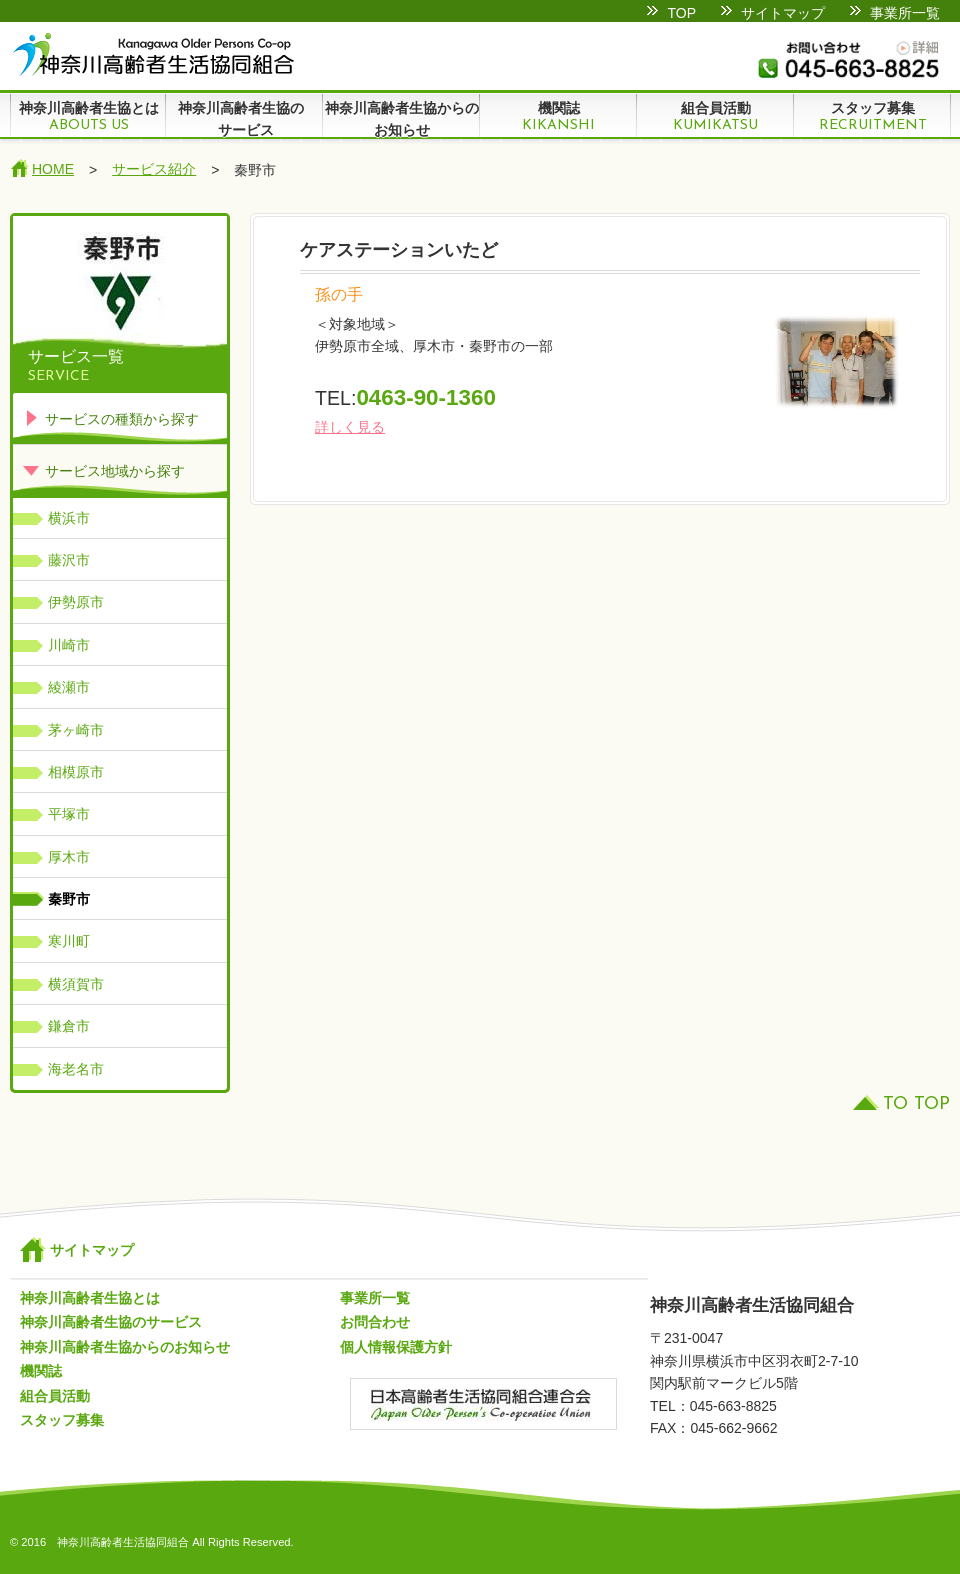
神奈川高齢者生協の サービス (244, 119)
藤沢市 (69, 560)
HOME (53, 169)
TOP (681, 12)
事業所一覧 (905, 12)
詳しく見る (350, 427)
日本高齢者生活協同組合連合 (483, 1415)
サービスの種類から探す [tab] (111, 417)
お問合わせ (375, 1322)
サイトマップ (783, 12)
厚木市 (69, 857)
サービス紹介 (154, 169)
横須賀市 (76, 984)
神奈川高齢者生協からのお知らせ (402, 119)
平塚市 (69, 814)
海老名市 (76, 1069)
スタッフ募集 (872, 116)
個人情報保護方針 (396, 1347)
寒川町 (69, 941)
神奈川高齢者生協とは (88, 116)
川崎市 (69, 645)
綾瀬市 (69, 687)
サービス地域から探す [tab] (104, 469)
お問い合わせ (852, 59)
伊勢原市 (76, 602)
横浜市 (69, 518)
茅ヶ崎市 (76, 730)
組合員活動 (715, 116)
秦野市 (69, 899)
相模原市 (76, 772)
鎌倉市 (69, 1026)
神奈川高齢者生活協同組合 (153, 54)
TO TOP (916, 1104)
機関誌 (558, 116)
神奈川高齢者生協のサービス (111, 1322)
